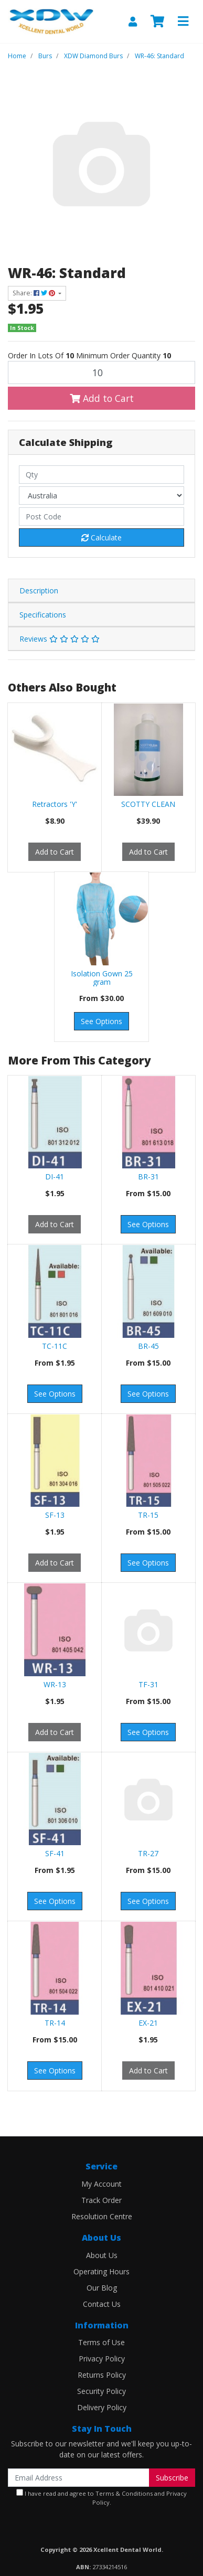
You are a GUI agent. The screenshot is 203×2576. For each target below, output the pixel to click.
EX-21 (148, 2023)
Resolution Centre (101, 2216)
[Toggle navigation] (183, 21)
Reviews (59, 639)
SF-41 (55, 1853)
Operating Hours (101, 2271)
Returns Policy (102, 2375)
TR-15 (148, 1515)
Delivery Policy (101, 2407)
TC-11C (54, 1346)
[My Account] (133, 22)
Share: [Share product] (35, 293)
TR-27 (148, 1853)
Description (38, 590)
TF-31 (148, 1684)
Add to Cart (102, 398)
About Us (101, 2255)
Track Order (101, 2200)
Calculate (101, 537)
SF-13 (55, 1515)
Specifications (42, 615)
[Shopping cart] (157, 21)
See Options (101, 1021)
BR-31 (148, 1176)
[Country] (101, 495)
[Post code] (101, 516)
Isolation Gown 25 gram (102, 977)
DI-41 (54, 1176)
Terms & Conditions (124, 2493)
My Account (101, 2184)
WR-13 (55, 1684)
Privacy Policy (102, 2359)
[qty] (101, 474)
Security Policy (101, 2391)
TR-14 (55, 2023)
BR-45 (148, 1346)
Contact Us (102, 2304)
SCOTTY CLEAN (148, 804)
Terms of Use (101, 2342)
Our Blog (102, 2288)
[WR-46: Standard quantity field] (101, 372)
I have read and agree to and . (101, 2497)
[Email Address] (78, 2477)
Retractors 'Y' (54, 804)
